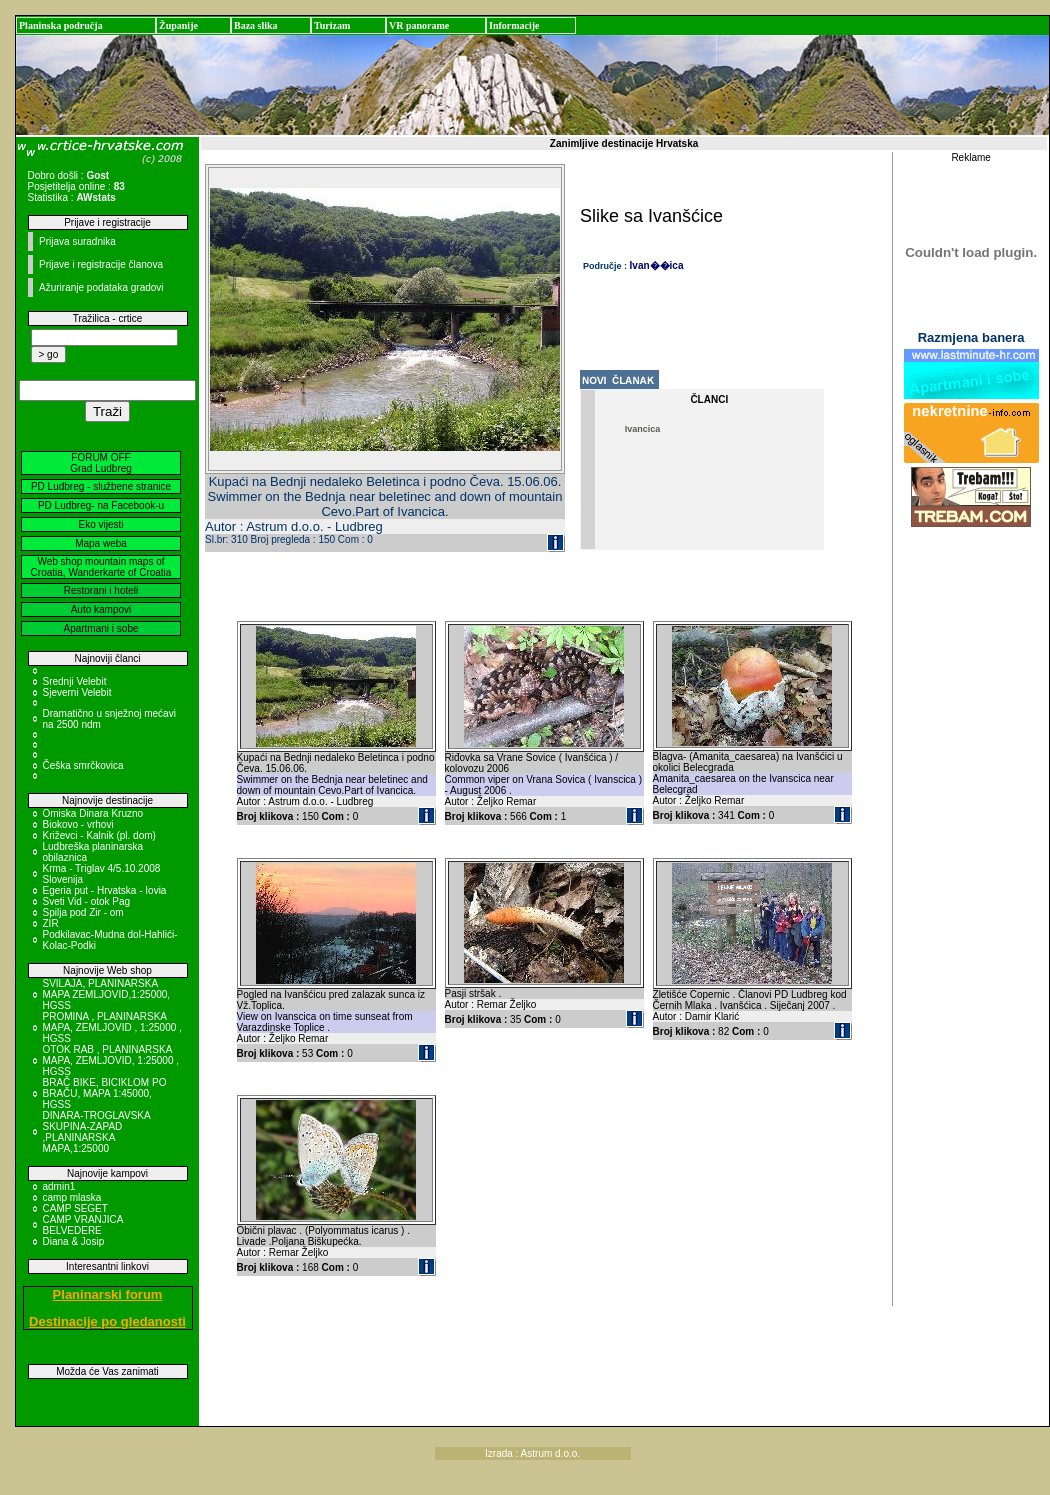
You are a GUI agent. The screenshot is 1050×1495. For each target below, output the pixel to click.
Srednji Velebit (75, 681)
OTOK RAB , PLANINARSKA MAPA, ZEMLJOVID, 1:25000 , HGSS (111, 1060)
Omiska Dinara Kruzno (93, 813)
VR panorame (419, 25)
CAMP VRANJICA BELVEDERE (83, 1225)
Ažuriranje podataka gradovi (101, 287)
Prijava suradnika (77, 241)
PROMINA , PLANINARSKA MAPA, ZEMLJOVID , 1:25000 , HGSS (112, 1027)
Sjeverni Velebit (77, 692)
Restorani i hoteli (101, 590)
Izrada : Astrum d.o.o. (532, 1453)
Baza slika (256, 25)
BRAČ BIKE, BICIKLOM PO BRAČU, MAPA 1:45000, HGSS (105, 1093)
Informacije (514, 25)
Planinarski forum (108, 1294)
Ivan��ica (657, 265)
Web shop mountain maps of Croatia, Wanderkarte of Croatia (101, 567)
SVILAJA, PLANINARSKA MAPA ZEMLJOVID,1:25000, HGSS (107, 994)
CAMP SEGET (75, 1208)
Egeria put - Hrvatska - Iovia (105, 890)
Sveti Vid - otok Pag (87, 901)
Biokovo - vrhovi (78, 824)
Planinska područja (61, 25)
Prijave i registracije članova (101, 264)
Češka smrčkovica (83, 765)
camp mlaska (72, 1197)
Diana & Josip (74, 1241)
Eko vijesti (100, 524)
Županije (178, 25)
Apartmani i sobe (100, 628)
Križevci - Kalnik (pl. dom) (99, 835)
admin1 (59, 1186)
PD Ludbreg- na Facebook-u (101, 505)
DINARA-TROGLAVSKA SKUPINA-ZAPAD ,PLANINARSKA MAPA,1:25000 (97, 1132)
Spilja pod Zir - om (83, 912)
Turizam (332, 25)
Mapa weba (101, 543)
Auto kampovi (101, 609)
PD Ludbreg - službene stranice (101, 486)
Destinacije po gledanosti (107, 1321)
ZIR (51, 923)
